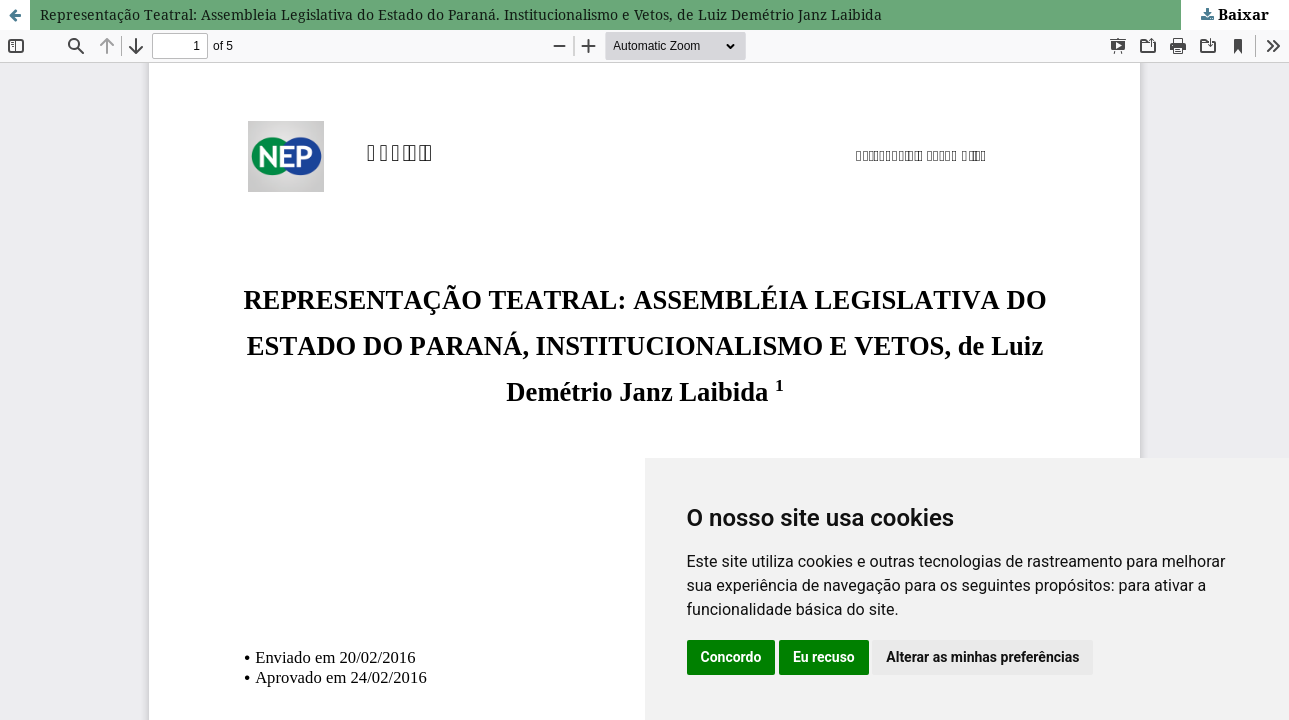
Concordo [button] (731, 657)
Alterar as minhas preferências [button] (982, 657)
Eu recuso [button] (824, 657)
